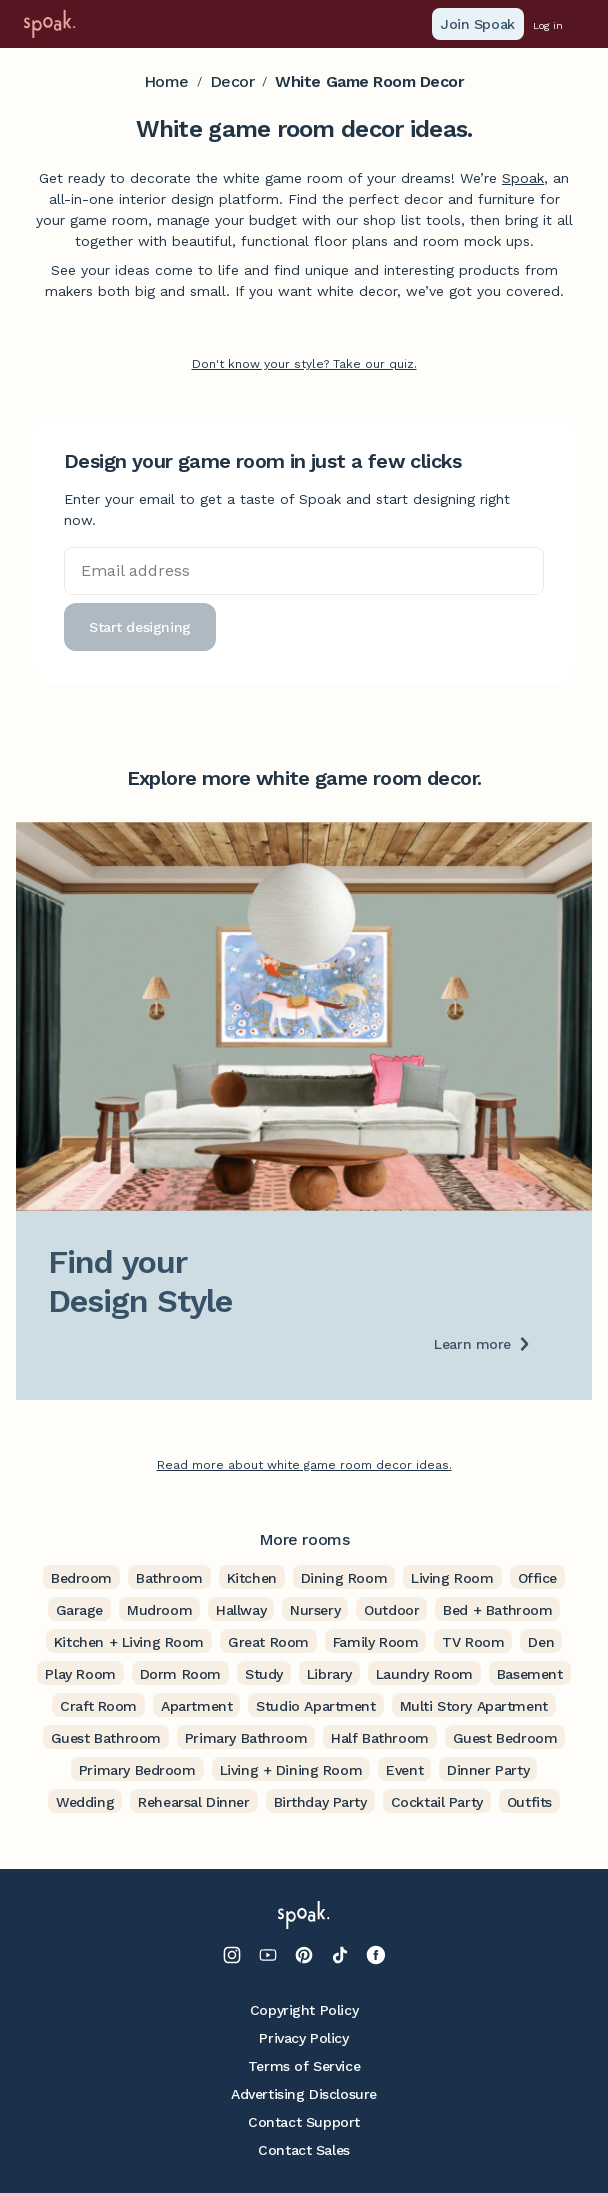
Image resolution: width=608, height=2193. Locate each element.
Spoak (523, 178)
